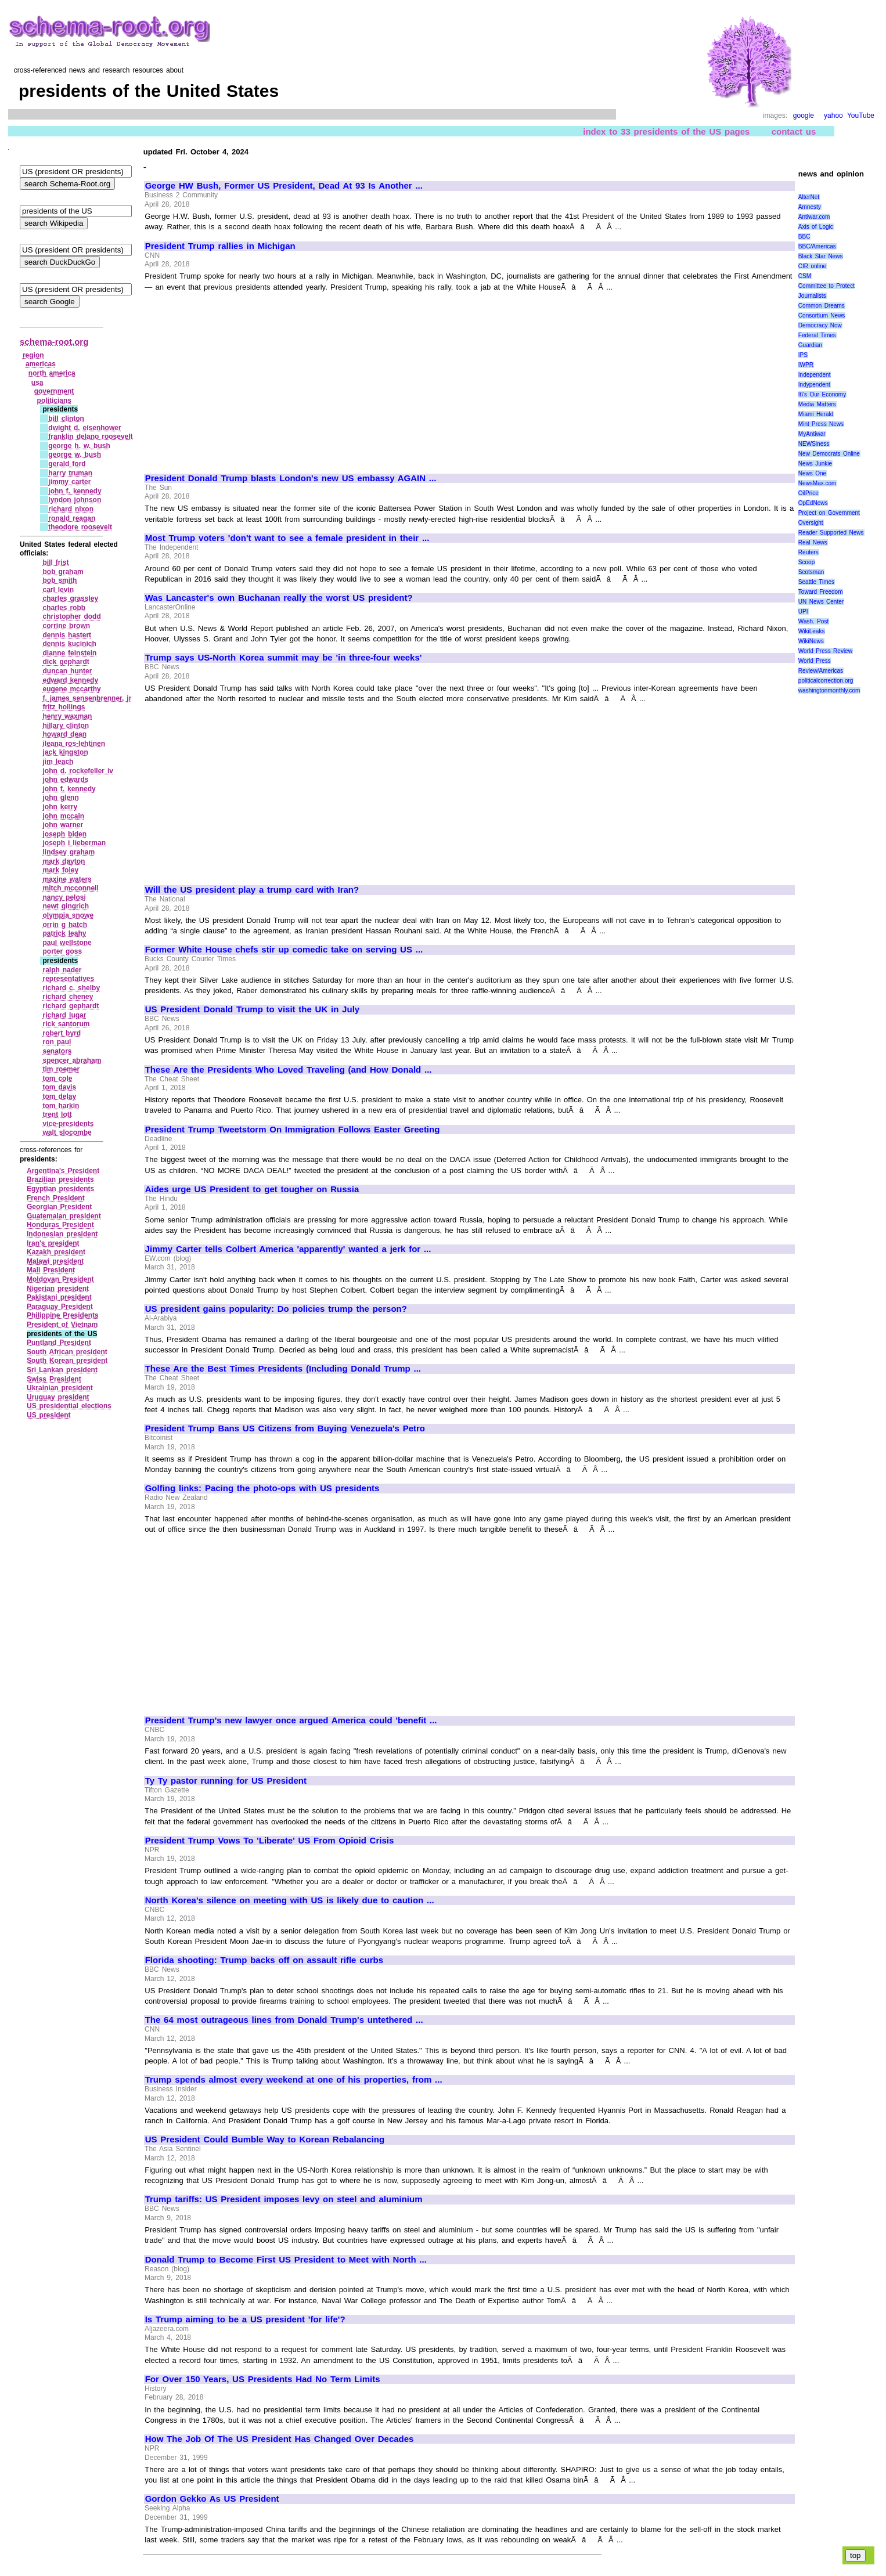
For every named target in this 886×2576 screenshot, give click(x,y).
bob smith (59, 580)
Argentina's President (63, 1171)
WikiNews (811, 641)
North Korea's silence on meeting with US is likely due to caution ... (289, 1900)
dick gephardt (65, 662)
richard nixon (70, 509)
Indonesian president (62, 1234)
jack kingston (65, 752)
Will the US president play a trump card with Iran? (252, 889)
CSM (804, 276)
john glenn (60, 797)
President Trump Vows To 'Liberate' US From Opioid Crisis (269, 1840)
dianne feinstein (69, 653)
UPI (803, 611)
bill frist (55, 562)
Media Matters (817, 404)
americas (41, 364)
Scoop (806, 562)
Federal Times (817, 335)
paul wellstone (66, 943)
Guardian (810, 345)
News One (812, 473)
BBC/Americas (817, 246)
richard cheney (67, 997)
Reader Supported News (831, 532)
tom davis (59, 1087)
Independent (814, 374)
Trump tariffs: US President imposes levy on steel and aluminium (284, 2199)
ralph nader (61, 970)
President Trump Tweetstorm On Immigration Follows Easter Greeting (292, 1129)
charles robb (63, 608)
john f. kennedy (74, 491)
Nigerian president (58, 1289)
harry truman (70, 473)
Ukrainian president (60, 1388)
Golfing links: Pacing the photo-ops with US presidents (262, 1488)
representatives (68, 979)
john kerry (59, 807)
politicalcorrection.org (825, 680)
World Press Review (825, 651)
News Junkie (815, 463)
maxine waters (66, 879)
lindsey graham (68, 852)
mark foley (60, 870)
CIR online (812, 266)
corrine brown (66, 626)
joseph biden (64, 834)
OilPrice (808, 493)
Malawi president (55, 1261)
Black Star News (820, 256)
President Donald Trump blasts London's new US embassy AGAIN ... (291, 478)
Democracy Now (820, 325)
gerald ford (66, 464)
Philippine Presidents (63, 1315)
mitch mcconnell (70, 888)
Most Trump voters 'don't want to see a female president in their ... (287, 538)
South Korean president (67, 1360)
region (33, 355)
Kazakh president (56, 1252)
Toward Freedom (820, 592)
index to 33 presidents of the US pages (666, 131)
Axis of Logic (815, 226)
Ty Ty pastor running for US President (226, 1780)
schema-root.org (54, 342)
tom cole (57, 1078)
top (855, 2555)
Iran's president (53, 1243)
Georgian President (59, 1207)
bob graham (62, 572)
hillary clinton (65, 725)
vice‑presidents (67, 1124)
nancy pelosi (63, 897)
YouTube (860, 115)
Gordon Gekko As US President (212, 2498)
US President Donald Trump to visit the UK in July (252, 1009)
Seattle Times (816, 582)
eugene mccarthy (71, 689)
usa (37, 382)
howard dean (64, 734)
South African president (67, 1352)
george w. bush (74, 454)
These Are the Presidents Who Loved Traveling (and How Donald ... (288, 1069)
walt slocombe (66, 1132)
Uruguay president (58, 1397)
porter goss (62, 951)
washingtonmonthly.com (829, 690)
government (54, 391)
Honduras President (60, 1225)
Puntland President (59, 1342)
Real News (812, 542)
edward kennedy (70, 680)
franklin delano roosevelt (90, 436)
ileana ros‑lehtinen (73, 743)
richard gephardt (70, 1006)
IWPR (805, 365)
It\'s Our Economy (822, 394)
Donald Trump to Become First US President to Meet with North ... (286, 2259)
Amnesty (809, 207)
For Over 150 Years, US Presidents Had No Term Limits (262, 2379)
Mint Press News (821, 424)
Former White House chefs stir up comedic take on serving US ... (284, 949)
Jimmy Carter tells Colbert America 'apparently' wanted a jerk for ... (288, 1249)
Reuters (808, 552)
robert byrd (61, 1033)
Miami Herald (816, 414)
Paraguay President (60, 1307)
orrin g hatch (64, 925)
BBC (804, 236)
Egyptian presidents (60, 1189)
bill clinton (66, 418)
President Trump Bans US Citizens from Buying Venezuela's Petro (285, 1428)
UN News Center (821, 601)
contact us (794, 131)
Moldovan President (60, 1279)
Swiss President (54, 1379)
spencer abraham (71, 1060)
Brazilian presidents (60, 1179)
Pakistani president (59, 1297)
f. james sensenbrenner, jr (86, 698)
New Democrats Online (829, 453)
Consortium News (821, 315)
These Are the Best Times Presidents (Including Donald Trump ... (283, 1368)
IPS (803, 355)
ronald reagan (71, 518)
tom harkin (60, 1106)
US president (49, 1415)
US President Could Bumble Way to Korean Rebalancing (264, 2139)
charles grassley (70, 598)
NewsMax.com (817, 483)
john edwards (65, 779)
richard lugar (64, 1015)
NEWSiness (813, 444)
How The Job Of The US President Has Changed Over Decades (279, 2439)
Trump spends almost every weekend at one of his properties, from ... (293, 2079)
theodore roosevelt (80, 527)
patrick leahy (64, 933)
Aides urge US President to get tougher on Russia (252, 1189)
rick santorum (65, 1024)
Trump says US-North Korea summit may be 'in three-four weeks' (283, 657)
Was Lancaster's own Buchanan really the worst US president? (279, 597)
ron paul (56, 1042)
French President (56, 1198)
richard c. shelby (71, 988)
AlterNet (808, 197)
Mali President (51, 1270)
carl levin (58, 590)
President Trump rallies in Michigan (220, 246)
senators (56, 1051)
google (803, 115)
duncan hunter (67, 671)
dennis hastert (66, 635)
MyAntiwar (812, 434)
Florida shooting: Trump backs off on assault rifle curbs (264, 1960)
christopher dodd (71, 616)
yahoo (833, 115)
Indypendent (814, 384)
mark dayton (63, 861)
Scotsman (811, 572)
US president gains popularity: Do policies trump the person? (276, 1309)
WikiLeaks (811, 631)
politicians (54, 400)
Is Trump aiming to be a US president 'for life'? (245, 2319)
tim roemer (61, 1069)
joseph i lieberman (74, 843)
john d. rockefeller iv (77, 771)
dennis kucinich (69, 644)
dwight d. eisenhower (84, 428)
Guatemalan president (64, 1216)
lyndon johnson (74, 500)
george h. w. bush (79, 446)
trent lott (56, 1114)
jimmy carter (69, 482)
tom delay (59, 1096)
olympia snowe (67, 915)
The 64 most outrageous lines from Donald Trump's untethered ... (284, 2020)
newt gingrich (65, 906)
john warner (62, 825)
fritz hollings (63, 707)
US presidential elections (69, 1406)
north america (51, 373)
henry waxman (67, 716)
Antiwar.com (814, 217)
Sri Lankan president (62, 1370)
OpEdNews (813, 503)
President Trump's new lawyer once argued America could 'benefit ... (291, 1720)
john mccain (63, 816)
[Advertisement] (242, 377)
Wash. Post (813, 621)
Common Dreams (821, 305)
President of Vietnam (62, 1325)
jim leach (57, 761)
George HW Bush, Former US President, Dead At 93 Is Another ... (284, 185)
